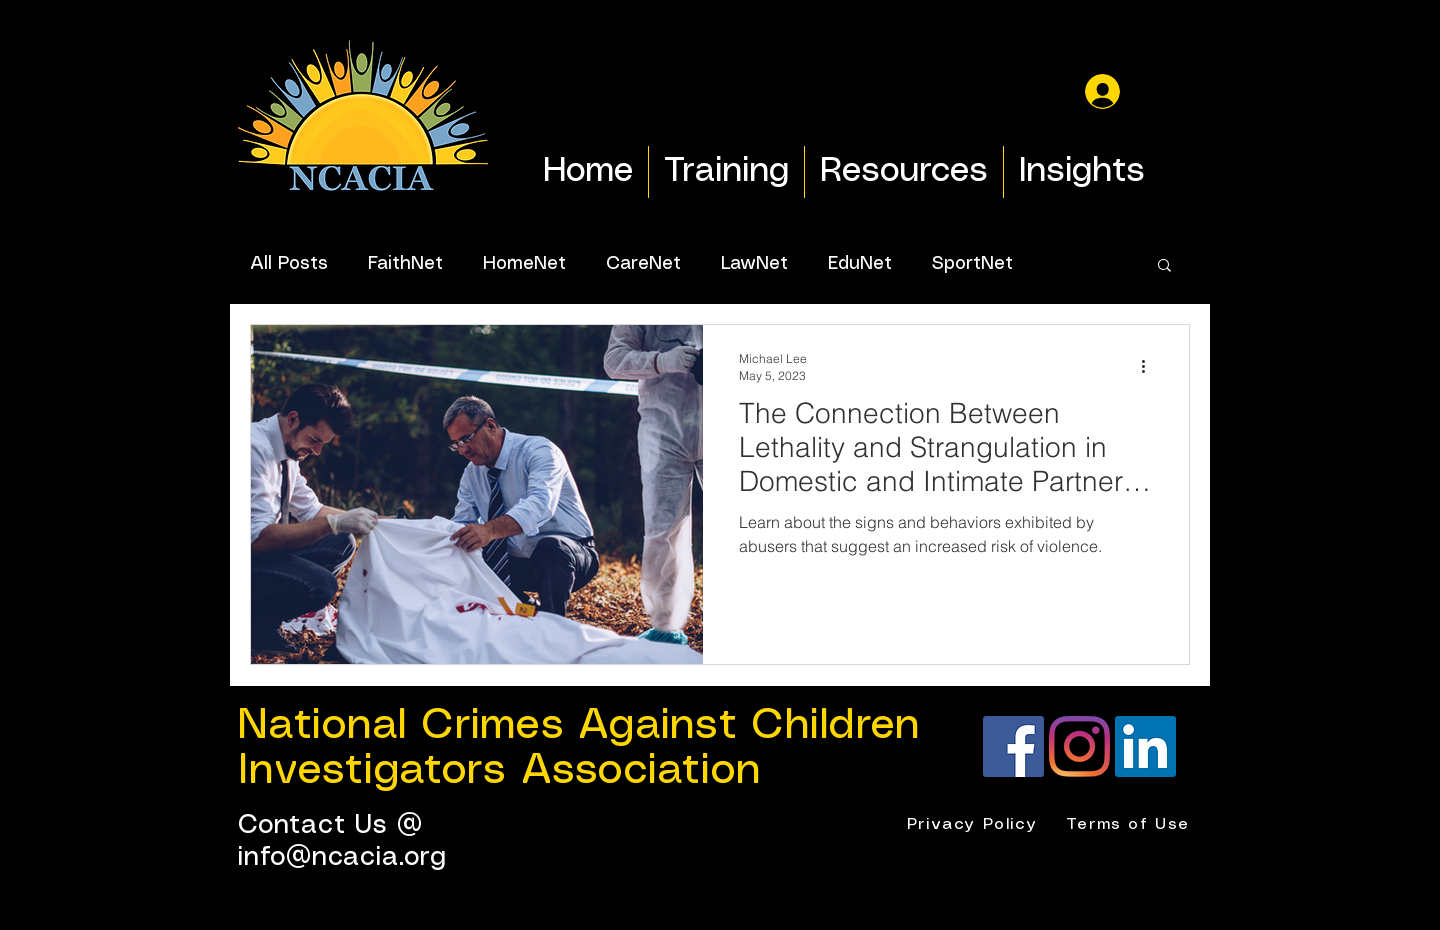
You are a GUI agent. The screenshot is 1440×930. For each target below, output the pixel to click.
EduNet (860, 264)
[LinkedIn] (1145, 746)
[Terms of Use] (1130, 825)
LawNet (754, 264)
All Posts (289, 264)
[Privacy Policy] (974, 825)
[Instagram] (1079, 746)
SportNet (972, 264)
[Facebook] (1013, 746)
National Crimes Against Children (579, 726)
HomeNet (524, 264)
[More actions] (1150, 366)
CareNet (643, 264)
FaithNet (405, 264)
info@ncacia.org (342, 857)
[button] (1164, 266)
